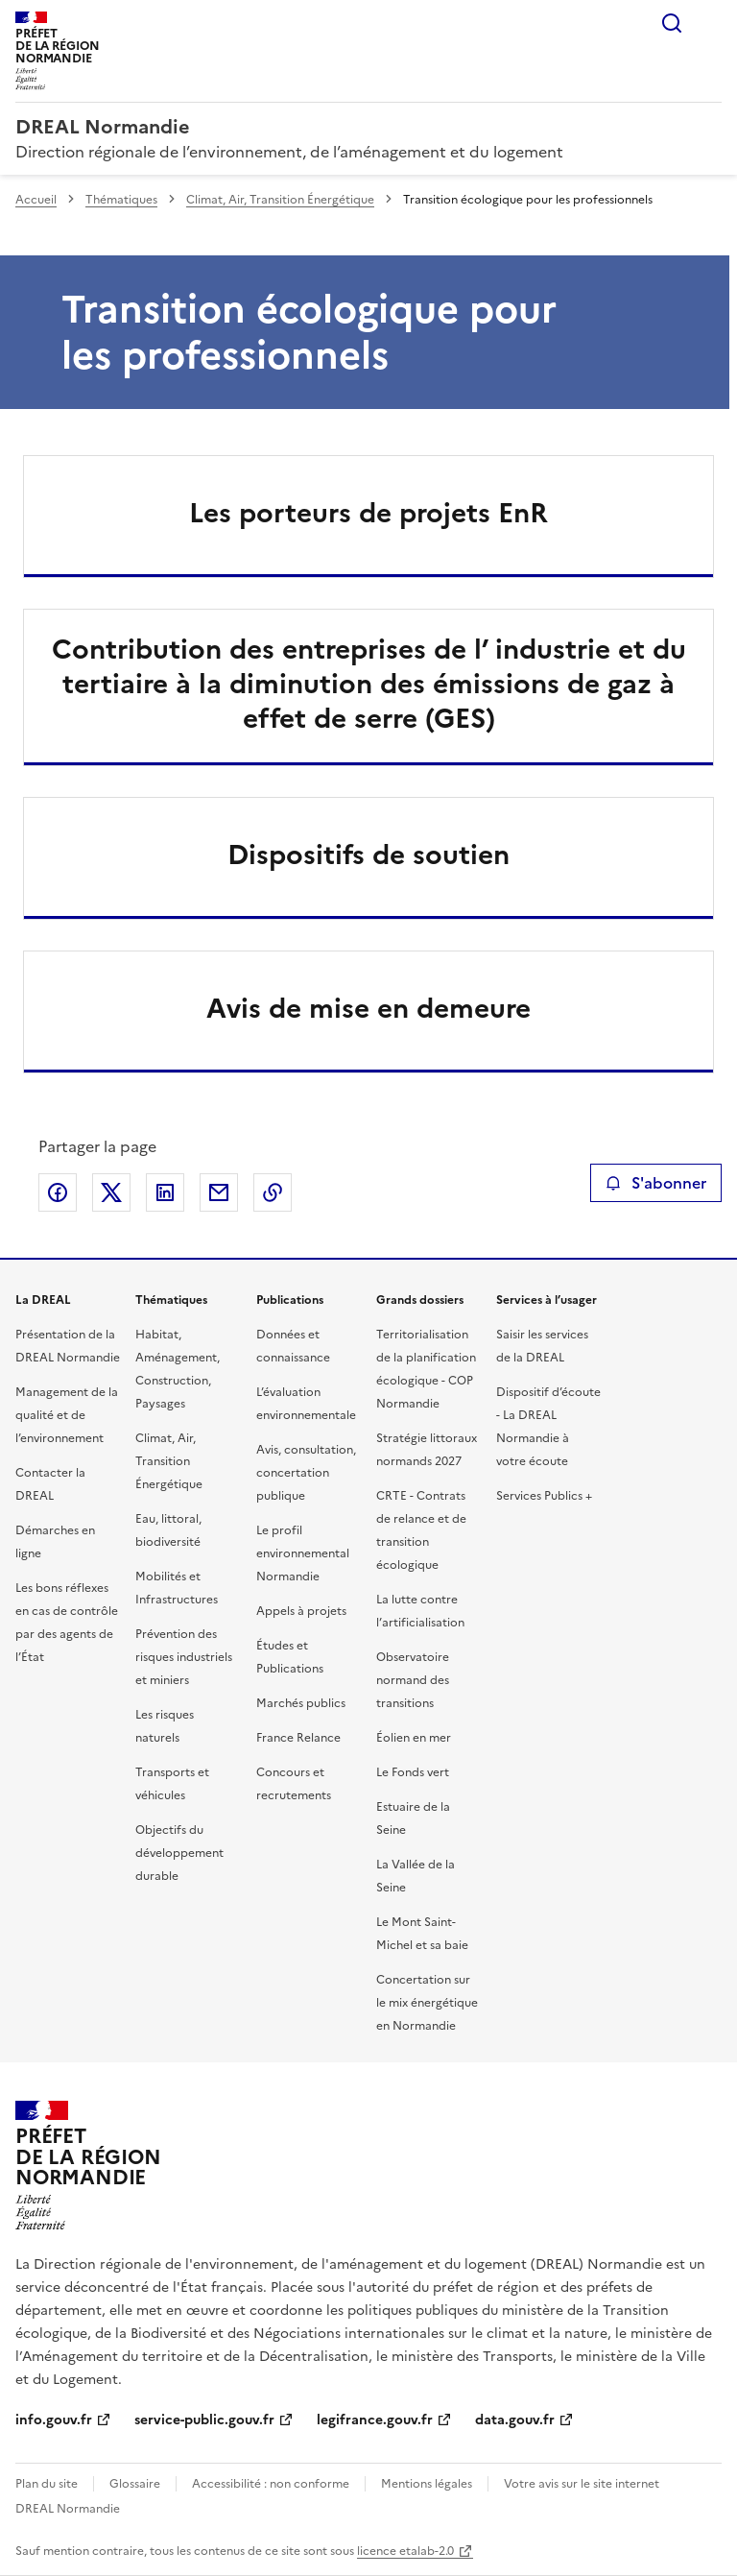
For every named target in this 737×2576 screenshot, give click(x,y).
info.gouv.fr (53, 2420)
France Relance (298, 1737)
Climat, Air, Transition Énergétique (280, 199)
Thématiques (121, 199)
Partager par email (219, 1192)
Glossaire (134, 2483)
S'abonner (656, 1182)
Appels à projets (301, 1611)
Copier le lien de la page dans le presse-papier (272, 1192)
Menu (710, 23)
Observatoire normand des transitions (412, 1680)
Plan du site (46, 2483)
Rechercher (672, 23)
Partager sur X (111, 1192)
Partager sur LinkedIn (165, 1192)
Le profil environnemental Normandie (302, 1553)
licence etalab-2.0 (405, 2551)
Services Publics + (544, 1496)
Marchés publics (300, 1703)
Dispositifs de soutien (368, 854)
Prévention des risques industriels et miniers (183, 1657)
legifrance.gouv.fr (375, 2420)
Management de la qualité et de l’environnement (66, 1415)
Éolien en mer (413, 1737)
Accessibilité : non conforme (270, 2483)
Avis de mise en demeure (368, 1008)
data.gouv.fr (515, 2420)
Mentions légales (426, 2483)
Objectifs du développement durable (179, 1853)
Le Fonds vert (412, 1772)
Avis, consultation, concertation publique (306, 1473)
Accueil (36, 199)
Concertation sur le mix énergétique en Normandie (427, 2002)
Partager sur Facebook (57, 1192)
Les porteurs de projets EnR (368, 512)
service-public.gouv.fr (204, 2420)
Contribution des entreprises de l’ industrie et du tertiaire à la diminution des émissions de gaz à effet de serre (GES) (369, 683)
